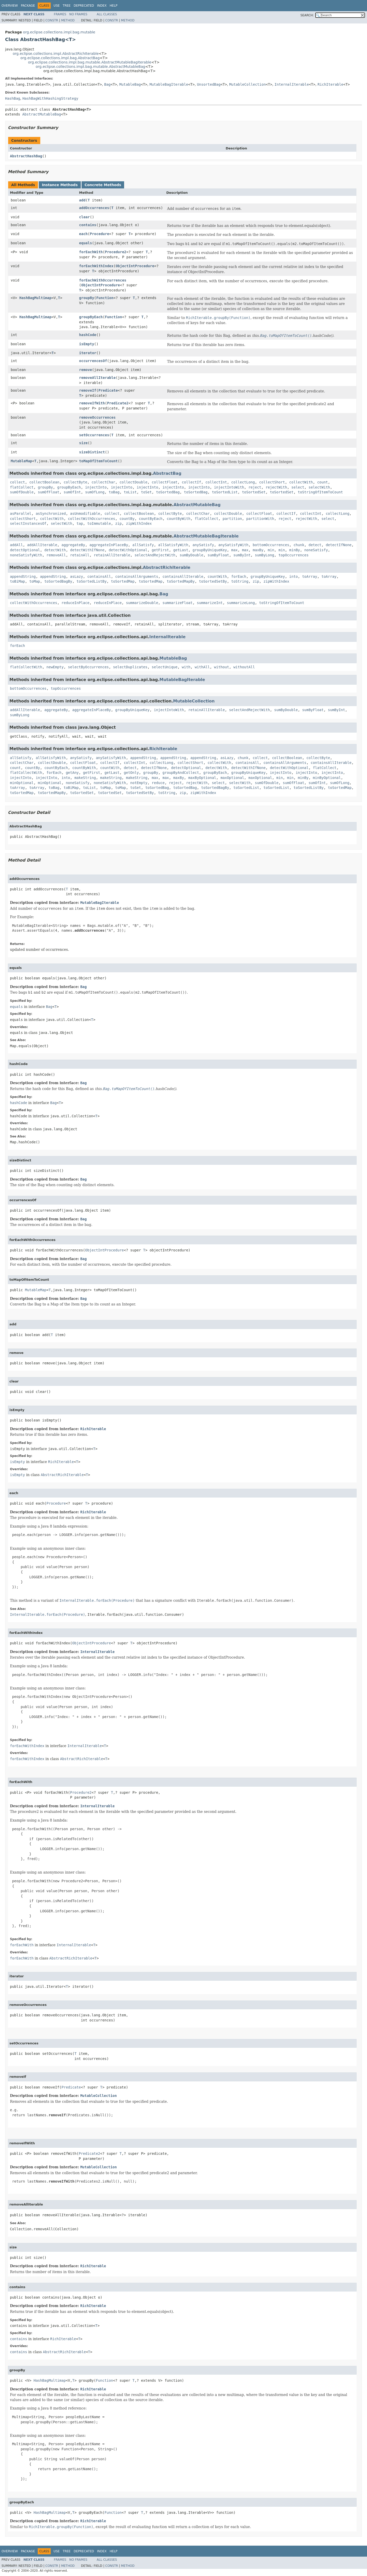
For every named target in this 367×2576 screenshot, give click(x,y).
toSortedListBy (91, 581)
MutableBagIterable (169, 84)
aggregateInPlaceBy (108, 545)
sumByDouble (191, 555)
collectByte (75, 482)
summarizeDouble (142, 603)
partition (232, 519)
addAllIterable (42, 545)
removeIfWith (92, 403)
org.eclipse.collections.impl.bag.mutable (59, 32)
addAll (16, 545)
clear (84, 217)
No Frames (78, 14)
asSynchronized (51, 513)
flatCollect (22, 487)
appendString (23, 576)
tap (79, 523)
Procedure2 (115, 252)
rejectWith (276, 487)
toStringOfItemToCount (320, 492)
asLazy (76, 576)
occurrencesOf (93, 361)
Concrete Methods (103, 185)
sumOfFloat (48, 492)
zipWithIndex (139, 523)
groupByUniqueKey (210, 550)
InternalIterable (291, 84)
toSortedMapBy (181, 581)
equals (85, 243)
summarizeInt (209, 603)
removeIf (87, 390)
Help (113, 5)
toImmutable (99, 523)
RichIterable (330, 84)
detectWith (55, 550)
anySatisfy (203, 545)
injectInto (96, 487)
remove (85, 370)
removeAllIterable (97, 378)
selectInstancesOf (28, 523)
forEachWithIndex (96, 266)
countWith (217, 576)
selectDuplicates (130, 667)
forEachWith (91, 252)
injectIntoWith (229, 487)
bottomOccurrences (271, 545)
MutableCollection (247, 84)
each (83, 234)
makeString (85, 778)
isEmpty (86, 344)
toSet (146, 492)
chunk (299, 545)
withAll (202, 667)
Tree (67, 5)
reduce (158, 783)
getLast (180, 550)
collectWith (301, 482)
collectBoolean (44, 482)
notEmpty (138, 783)
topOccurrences (294, 555)
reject (254, 487)
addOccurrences (94, 208)
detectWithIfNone (87, 550)
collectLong (243, 482)
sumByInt (242, 555)
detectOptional (25, 550)
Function (104, 298)
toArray (309, 576)
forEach (238, 576)
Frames (60, 14)
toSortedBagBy (58, 581)
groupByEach (91, 317)
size (83, 443)
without (221, 667)
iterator (87, 353)
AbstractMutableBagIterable (206, 536)
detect (315, 545)
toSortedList (225, 492)
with (186, 667)
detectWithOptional (128, 550)
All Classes (107, 14)
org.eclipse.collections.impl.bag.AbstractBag (60, 58)
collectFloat (164, 482)
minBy (294, 550)
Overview (10, 5)
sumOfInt (72, 492)
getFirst (160, 550)
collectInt (216, 482)
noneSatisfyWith (26, 555)
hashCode (87, 335)
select (297, 487)
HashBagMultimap (35, 298)
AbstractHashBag (26, 156)
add (82, 200)
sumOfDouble (22, 492)
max (234, 550)
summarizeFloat (177, 603)
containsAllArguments (136, 576)
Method (68, 20)
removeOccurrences (97, 417)
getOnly (131, 773)
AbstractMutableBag (41, 114)
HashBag (12, 98)
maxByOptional (202, 778)
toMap (34, 581)
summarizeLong (241, 603)
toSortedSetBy (213, 581)
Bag (107, 84)
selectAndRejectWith (155, 555)
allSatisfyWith (173, 545)
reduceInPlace (75, 603)
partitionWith (260, 519)
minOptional (22, 783)
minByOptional (327, 778)
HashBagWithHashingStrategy (50, 98)
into (293, 576)
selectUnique (164, 667)
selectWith (319, 487)
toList (130, 492)
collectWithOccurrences (91, 519)
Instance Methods (59, 185)
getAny (72, 773)
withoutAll (244, 667)
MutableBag (130, 84)
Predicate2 (117, 403)
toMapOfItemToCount (98, 461)
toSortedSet (254, 492)
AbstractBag (167, 473)
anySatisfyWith (233, 545)
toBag (114, 492)
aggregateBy (73, 545)
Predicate (108, 390)
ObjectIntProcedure (135, 266)
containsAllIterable (182, 576)
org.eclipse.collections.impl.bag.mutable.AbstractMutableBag (90, 67)
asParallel (20, 513)
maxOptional (232, 778)
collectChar (103, 482)
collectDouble (134, 482)
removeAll (56, 555)
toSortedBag (168, 492)
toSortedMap (123, 581)
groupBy (86, 298)
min (271, 550)
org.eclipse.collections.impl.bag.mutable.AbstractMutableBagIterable (89, 62)
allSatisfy (143, 545)
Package (28, 5)
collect (17, 482)
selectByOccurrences (88, 667)
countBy (127, 519)
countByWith (178, 519)
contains (87, 225)
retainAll (79, 555)
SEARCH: (307, 15)
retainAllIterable (112, 555)
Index (102, 5)
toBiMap (17, 581)
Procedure (99, 234)
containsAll (99, 576)
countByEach (151, 519)
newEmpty (54, 667)
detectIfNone (338, 545)
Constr (51, 20)
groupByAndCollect (181, 773)
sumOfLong (94, 492)
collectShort (272, 482)
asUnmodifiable (85, 513)
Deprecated (84, 5)
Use (57, 5)
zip (118, 523)
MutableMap (21, 461)
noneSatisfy (316, 550)
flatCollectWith (26, 667)
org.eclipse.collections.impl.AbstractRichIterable (56, 54)
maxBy (258, 550)
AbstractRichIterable (166, 567)
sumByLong (264, 555)
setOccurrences (94, 435)
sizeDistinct (92, 452)
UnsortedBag (209, 84)
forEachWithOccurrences (102, 280)
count (322, 482)
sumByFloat (218, 555)
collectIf (191, 482)
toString (239, 581)
